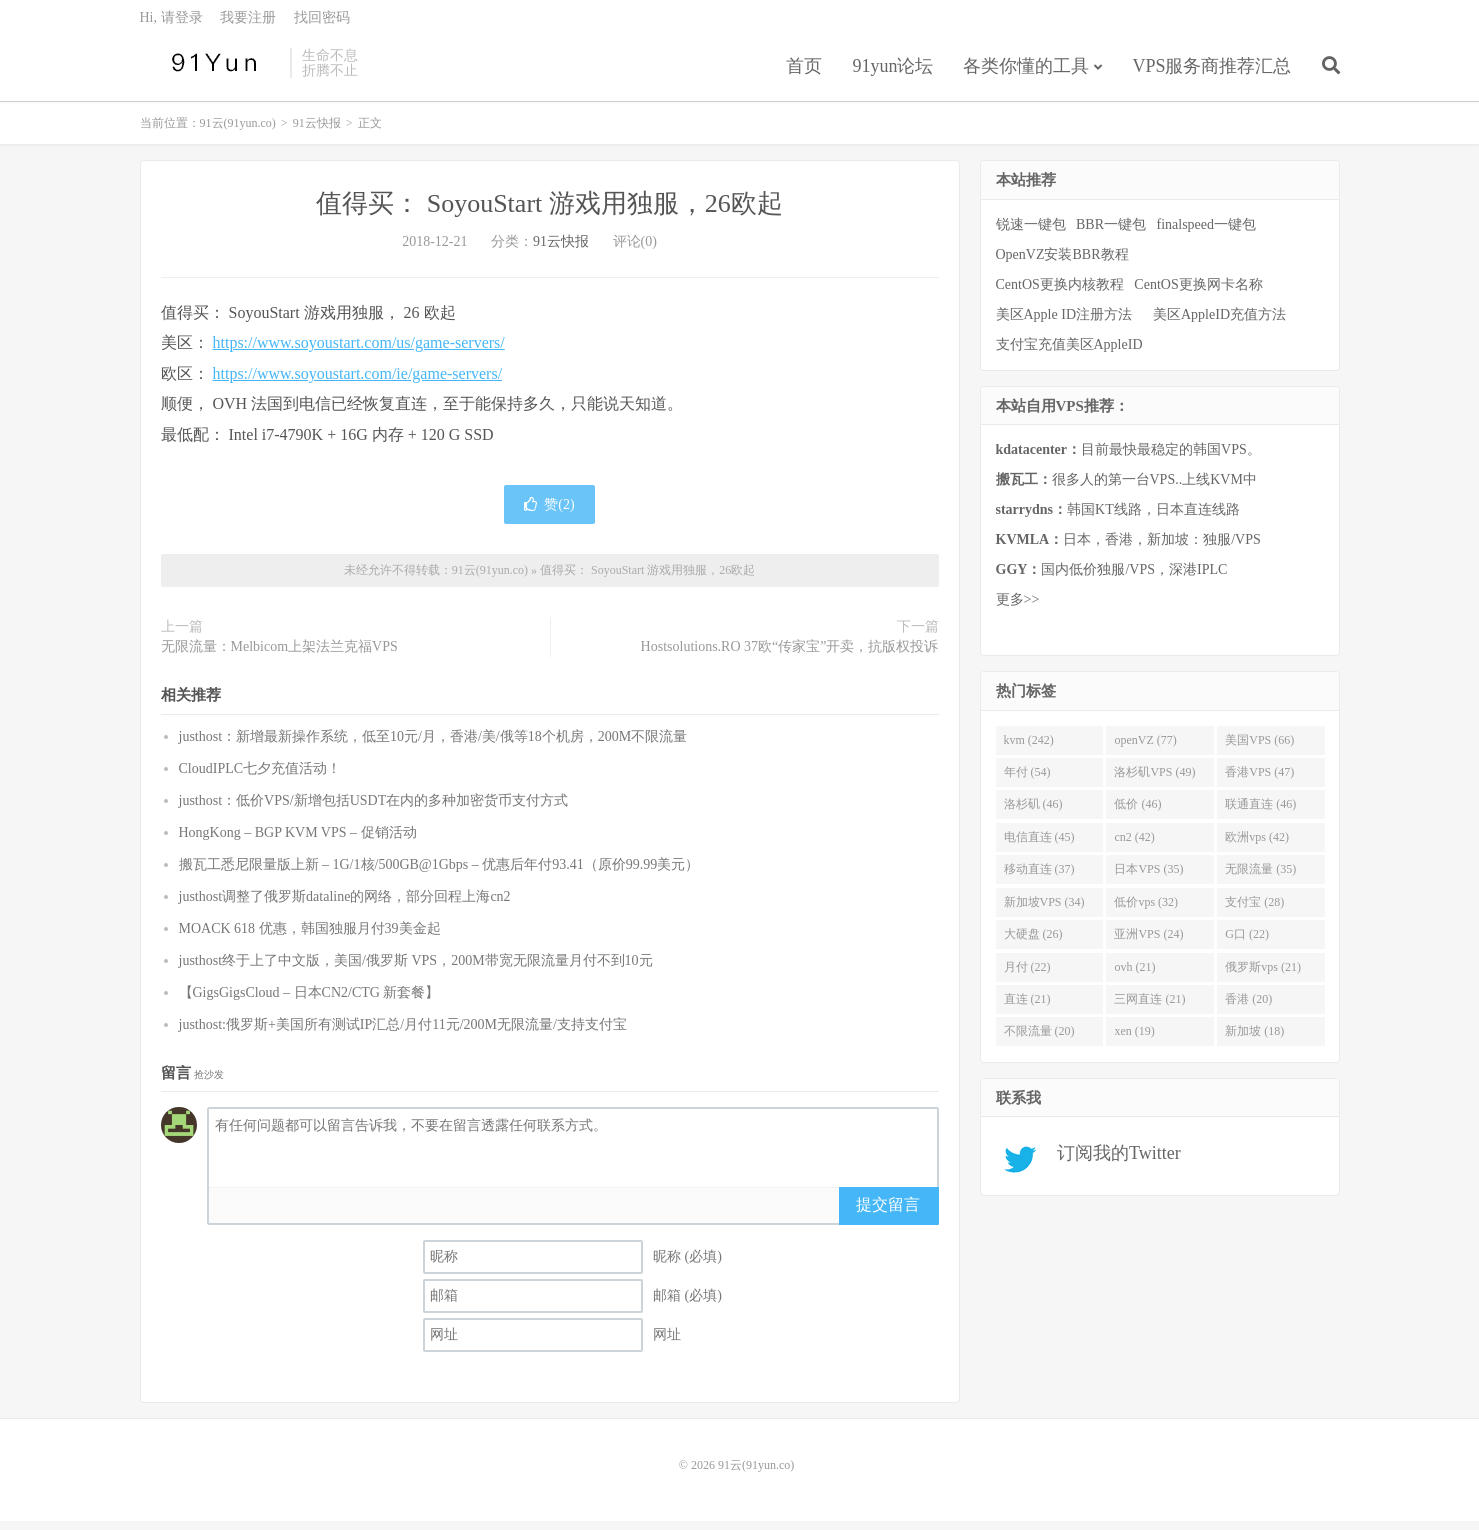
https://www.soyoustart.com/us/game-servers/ (359, 351)
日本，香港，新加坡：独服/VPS (1128, 548)
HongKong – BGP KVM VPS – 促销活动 (298, 840)
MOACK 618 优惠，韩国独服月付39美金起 (310, 936)
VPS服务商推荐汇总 (1211, 74)
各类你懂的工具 (1026, 74)
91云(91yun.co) (210, 71)
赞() (549, 513)
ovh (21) (1134, 975)
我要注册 (248, 25)
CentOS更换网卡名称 (1198, 292)
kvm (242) (1029, 748)
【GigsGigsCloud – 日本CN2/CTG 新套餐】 (309, 1000)
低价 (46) (1137, 813)
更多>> (1018, 608)
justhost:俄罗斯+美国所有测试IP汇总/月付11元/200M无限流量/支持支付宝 (403, 1032)
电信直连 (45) (1039, 845)
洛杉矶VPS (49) (1154, 781)
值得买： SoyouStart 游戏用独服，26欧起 (549, 212)
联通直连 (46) (1260, 813)
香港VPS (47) (1259, 781)
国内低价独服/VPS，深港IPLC (1112, 578)
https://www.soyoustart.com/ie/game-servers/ (358, 381)
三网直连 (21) (1149, 1008)
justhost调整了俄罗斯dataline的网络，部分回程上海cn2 (345, 904)
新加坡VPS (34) (1044, 910)
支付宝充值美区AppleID (1069, 352)
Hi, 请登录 (171, 25)
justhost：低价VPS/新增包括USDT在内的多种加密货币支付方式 (374, 808)
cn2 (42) (1134, 845)
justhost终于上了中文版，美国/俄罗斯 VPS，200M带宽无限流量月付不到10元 (416, 968)
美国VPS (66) (1259, 748)
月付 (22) (1027, 975)
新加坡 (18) (1254, 1040)
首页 (804, 74)
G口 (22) (1247, 943)
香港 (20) (1248, 1008)
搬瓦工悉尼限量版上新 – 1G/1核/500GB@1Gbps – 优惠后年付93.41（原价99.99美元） (439, 872)
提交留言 (888, 1212)
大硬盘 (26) (1033, 943)
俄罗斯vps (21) (1263, 975)
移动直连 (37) (1039, 878)
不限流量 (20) (1039, 1040)
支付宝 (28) (1254, 910)
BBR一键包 (1111, 232)
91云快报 (317, 132)
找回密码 (322, 25)
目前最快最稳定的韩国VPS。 (1128, 458)
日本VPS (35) (1148, 878)
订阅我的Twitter (1112, 1162)
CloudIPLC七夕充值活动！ (260, 776)
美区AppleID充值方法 (1219, 322)
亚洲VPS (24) (1148, 943)
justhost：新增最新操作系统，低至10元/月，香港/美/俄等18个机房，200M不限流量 (433, 744)
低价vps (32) (1146, 910)
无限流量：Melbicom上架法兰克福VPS (279, 655)
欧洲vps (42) (1257, 845)
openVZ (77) (1145, 748)
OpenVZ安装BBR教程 (1062, 262)
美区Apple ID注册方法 (1066, 322)
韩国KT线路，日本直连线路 (1118, 518)
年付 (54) (1027, 781)
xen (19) (1134, 1040)
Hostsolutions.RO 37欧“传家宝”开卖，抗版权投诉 (790, 655)
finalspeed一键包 (1207, 232)
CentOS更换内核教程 (1060, 292)
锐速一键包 (1031, 232)
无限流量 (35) (1260, 878)
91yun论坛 (892, 74)
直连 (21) (1027, 1008)
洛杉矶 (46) (1033, 813)
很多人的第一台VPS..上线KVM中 (1126, 488)
